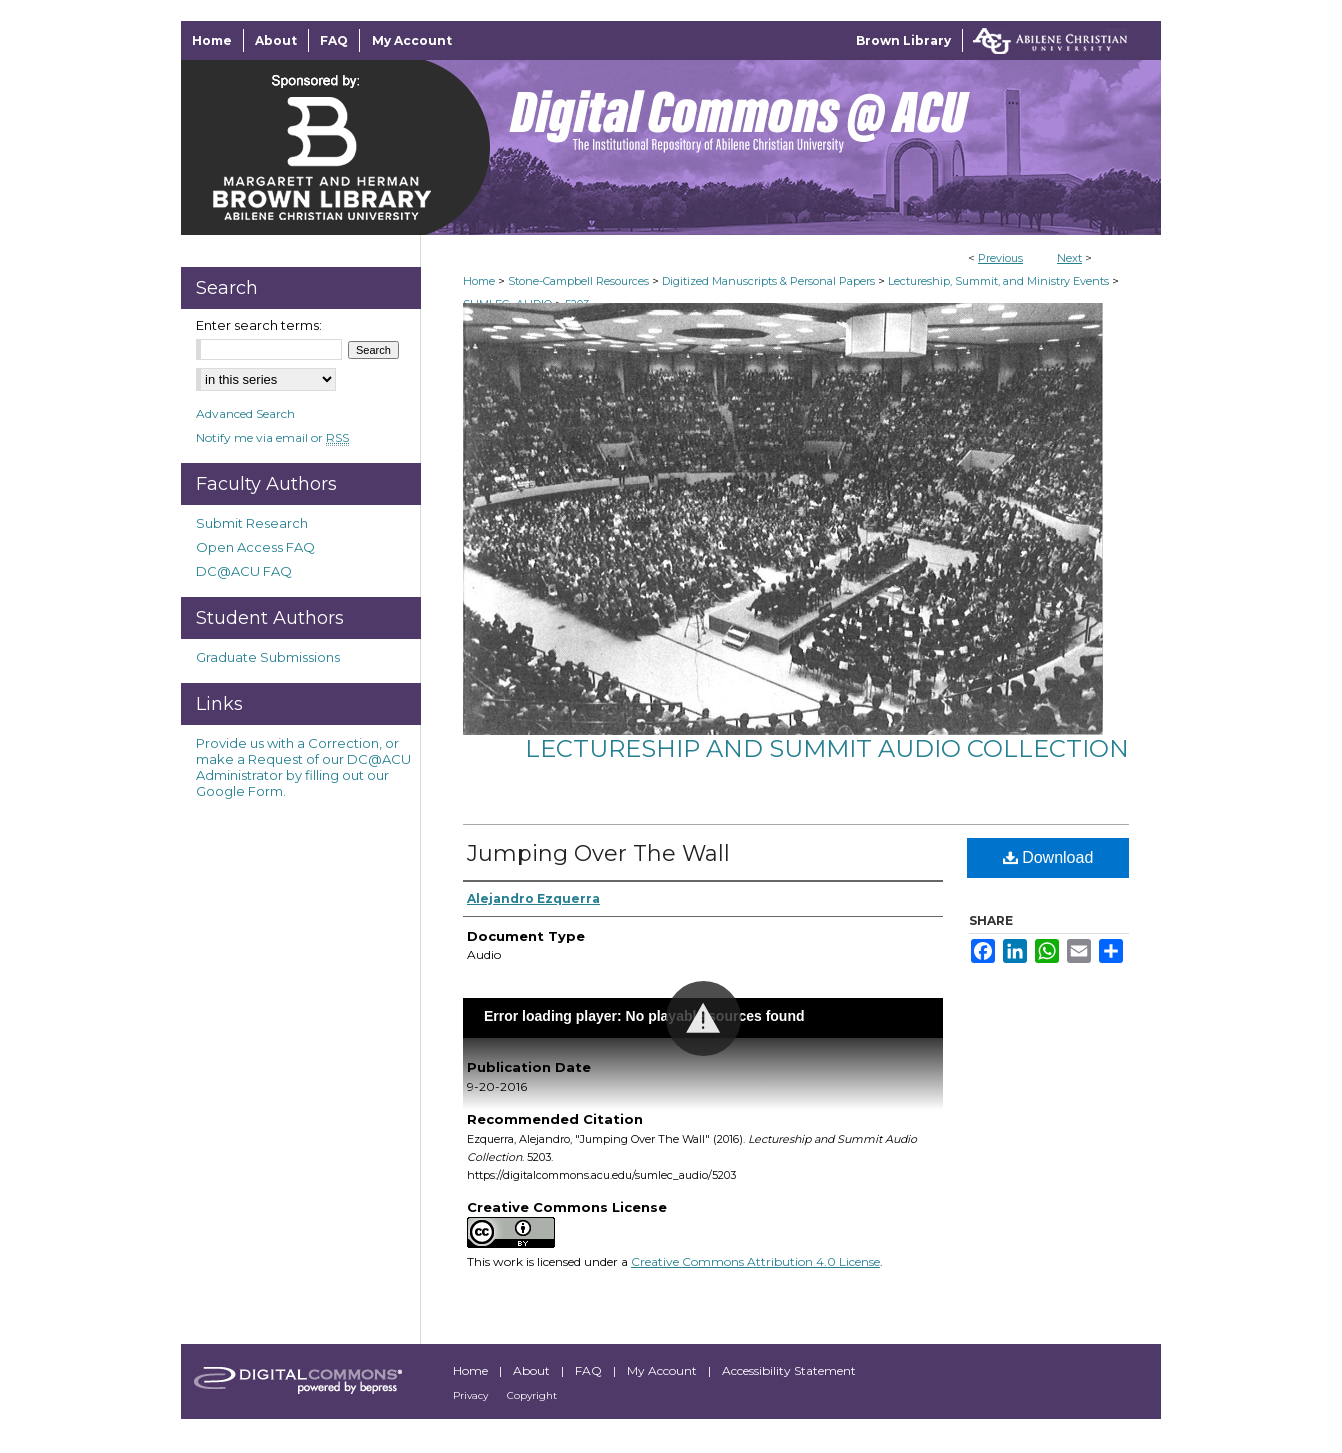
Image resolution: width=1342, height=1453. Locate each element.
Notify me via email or (272, 437)
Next (1069, 258)
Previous (1000, 258)
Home (479, 281)
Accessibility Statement (789, 1370)
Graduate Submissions (268, 657)
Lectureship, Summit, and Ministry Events (998, 281)
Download (1048, 857)
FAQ (590, 1370)
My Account (663, 1370)
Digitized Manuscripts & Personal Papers (768, 281)
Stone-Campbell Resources (578, 281)
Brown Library (903, 40)
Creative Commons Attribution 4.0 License (755, 1261)
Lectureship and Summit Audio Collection (827, 748)
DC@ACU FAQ (244, 571)
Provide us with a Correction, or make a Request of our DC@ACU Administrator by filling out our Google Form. (303, 767)
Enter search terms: (259, 325)
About (533, 1370)
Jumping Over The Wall (598, 853)
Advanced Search (245, 413)
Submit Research (252, 523)
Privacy (472, 1395)
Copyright (532, 1395)
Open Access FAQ (255, 547)
